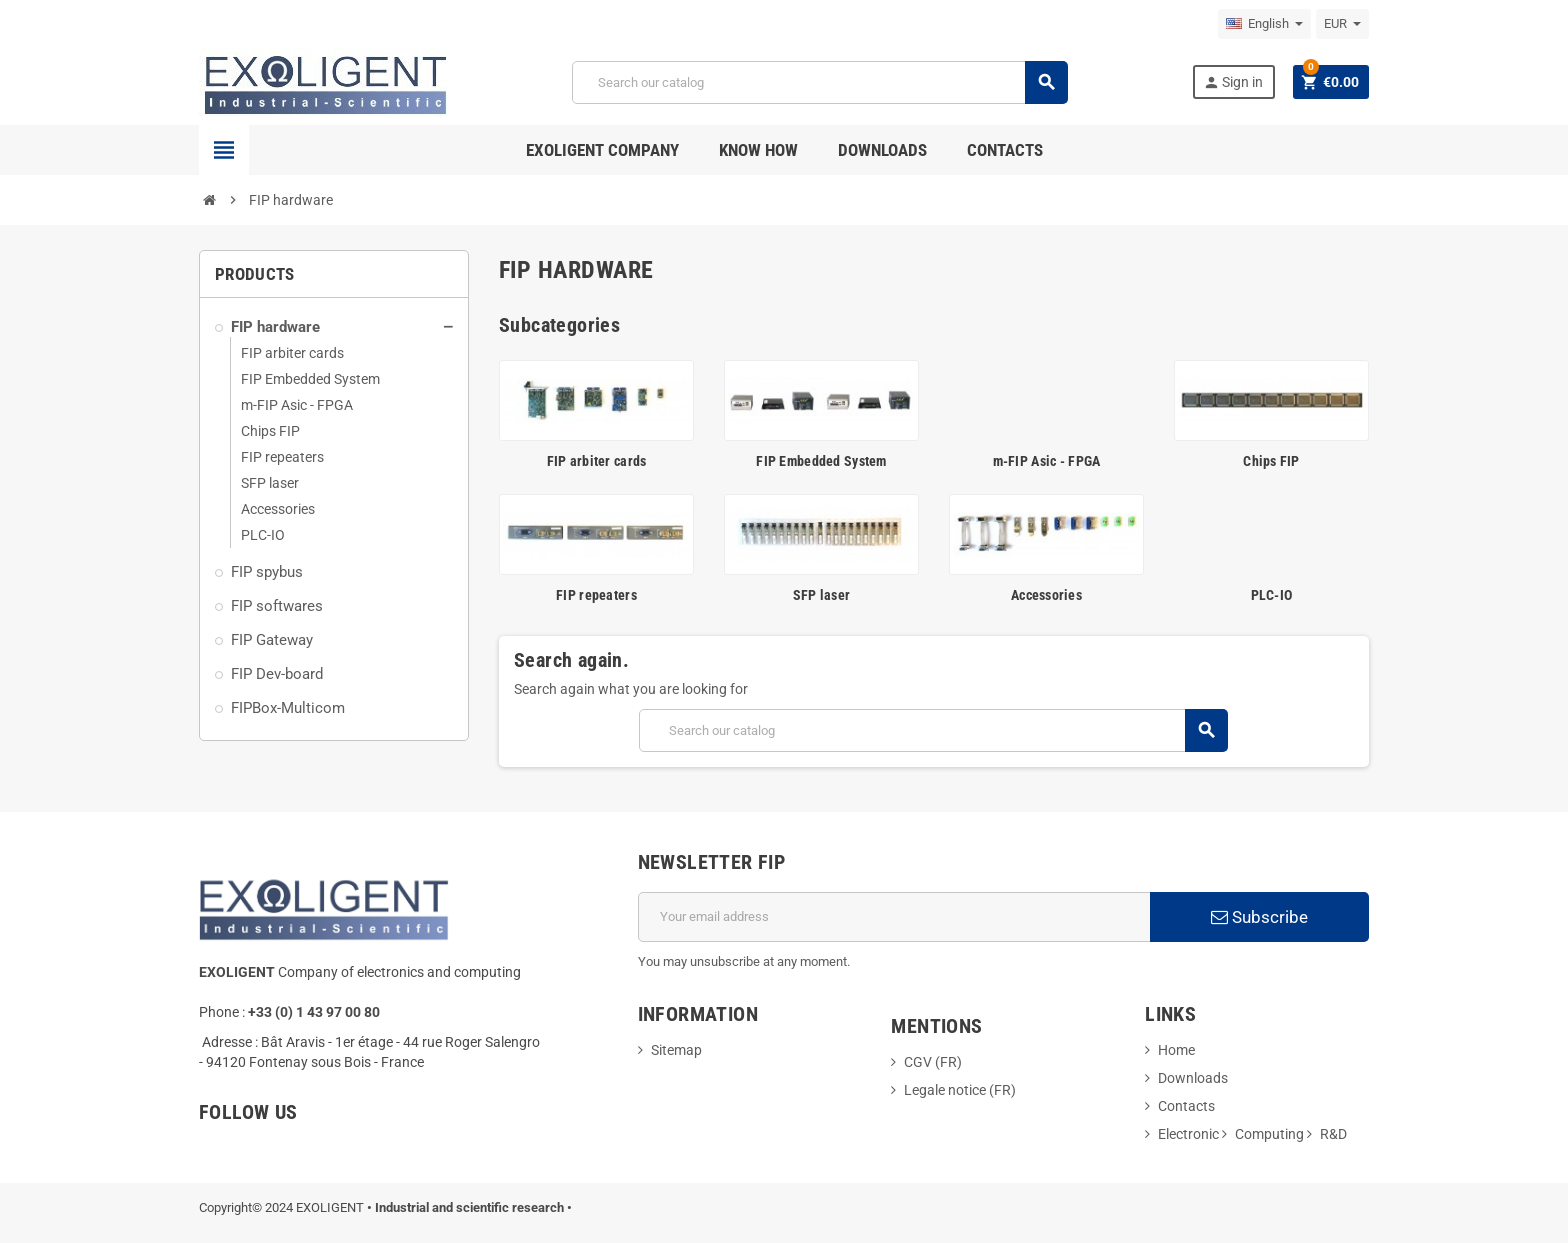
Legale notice (946, 1090)
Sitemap (676, 1050)
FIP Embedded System (821, 461)
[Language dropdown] (1264, 24)
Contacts (1186, 1106)
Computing (1269, 1134)
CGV (918, 1062)
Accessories (1046, 595)
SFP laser (822, 595)
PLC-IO (1272, 595)
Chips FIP (1271, 461)
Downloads (1193, 1078)
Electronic (1188, 1134)
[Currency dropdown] (1342, 24)
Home (1176, 1050)
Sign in (1233, 82)
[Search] (819, 82)
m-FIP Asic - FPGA (1047, 461)
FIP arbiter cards (597, 461)
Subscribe (1259, 917)
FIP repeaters (596, 595)
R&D (1333, 1134)
